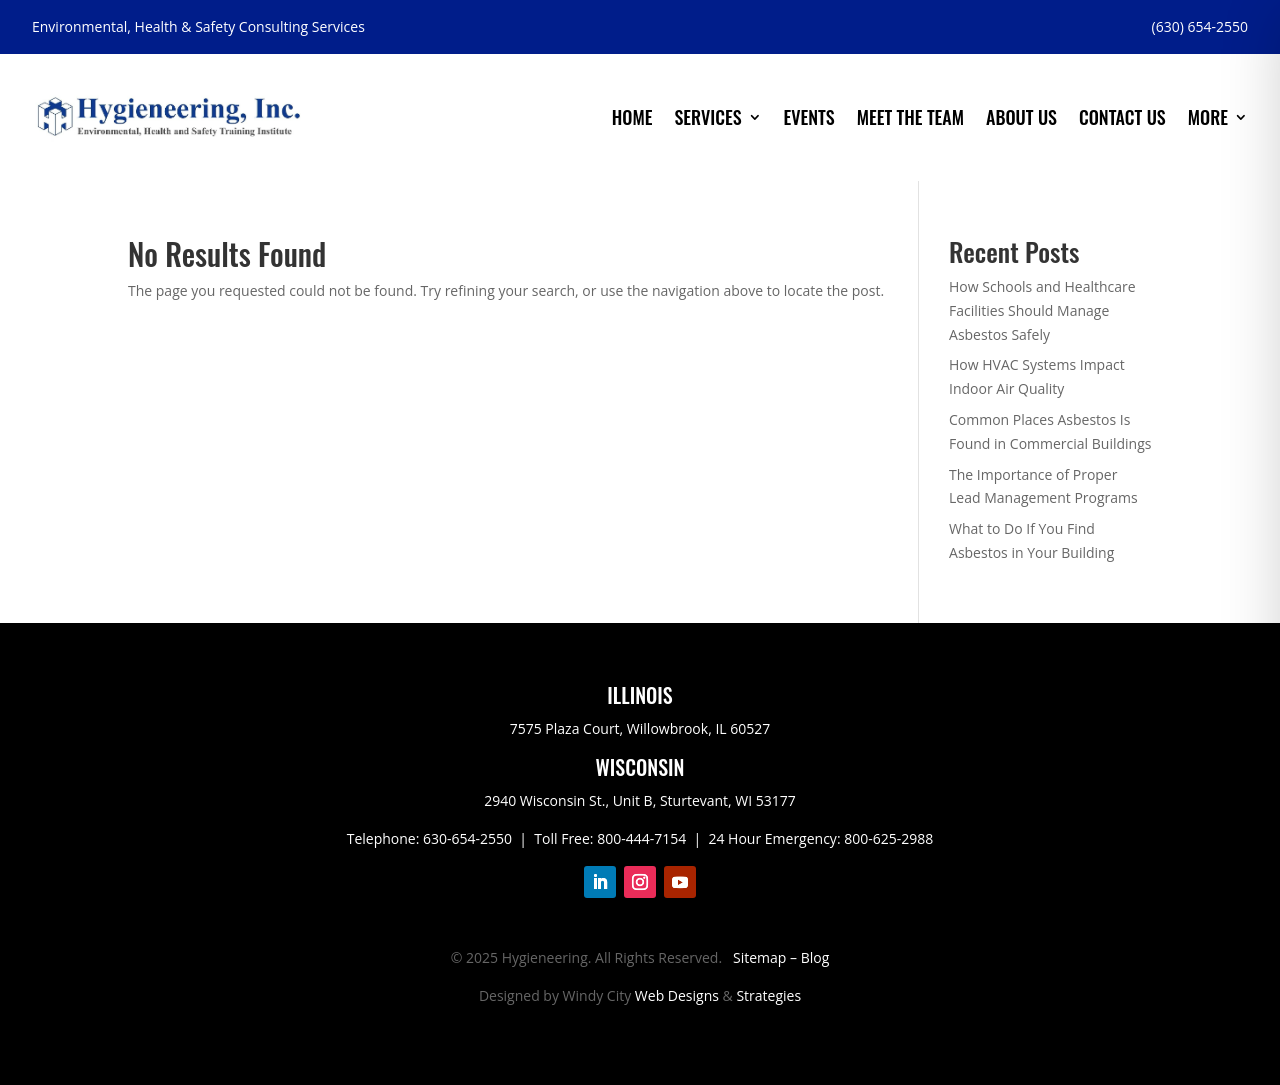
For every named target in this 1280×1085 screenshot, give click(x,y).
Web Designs (677, 995)
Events (809, 117)
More (1208, 117)
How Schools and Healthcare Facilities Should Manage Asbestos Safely (1042, 310)
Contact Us (1122, 117)
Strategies (768, 995)
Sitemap (759, 957)
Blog (815, 957)
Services (707, 117)
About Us (1021, 117)
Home (632, 117)
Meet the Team (910, 117)
